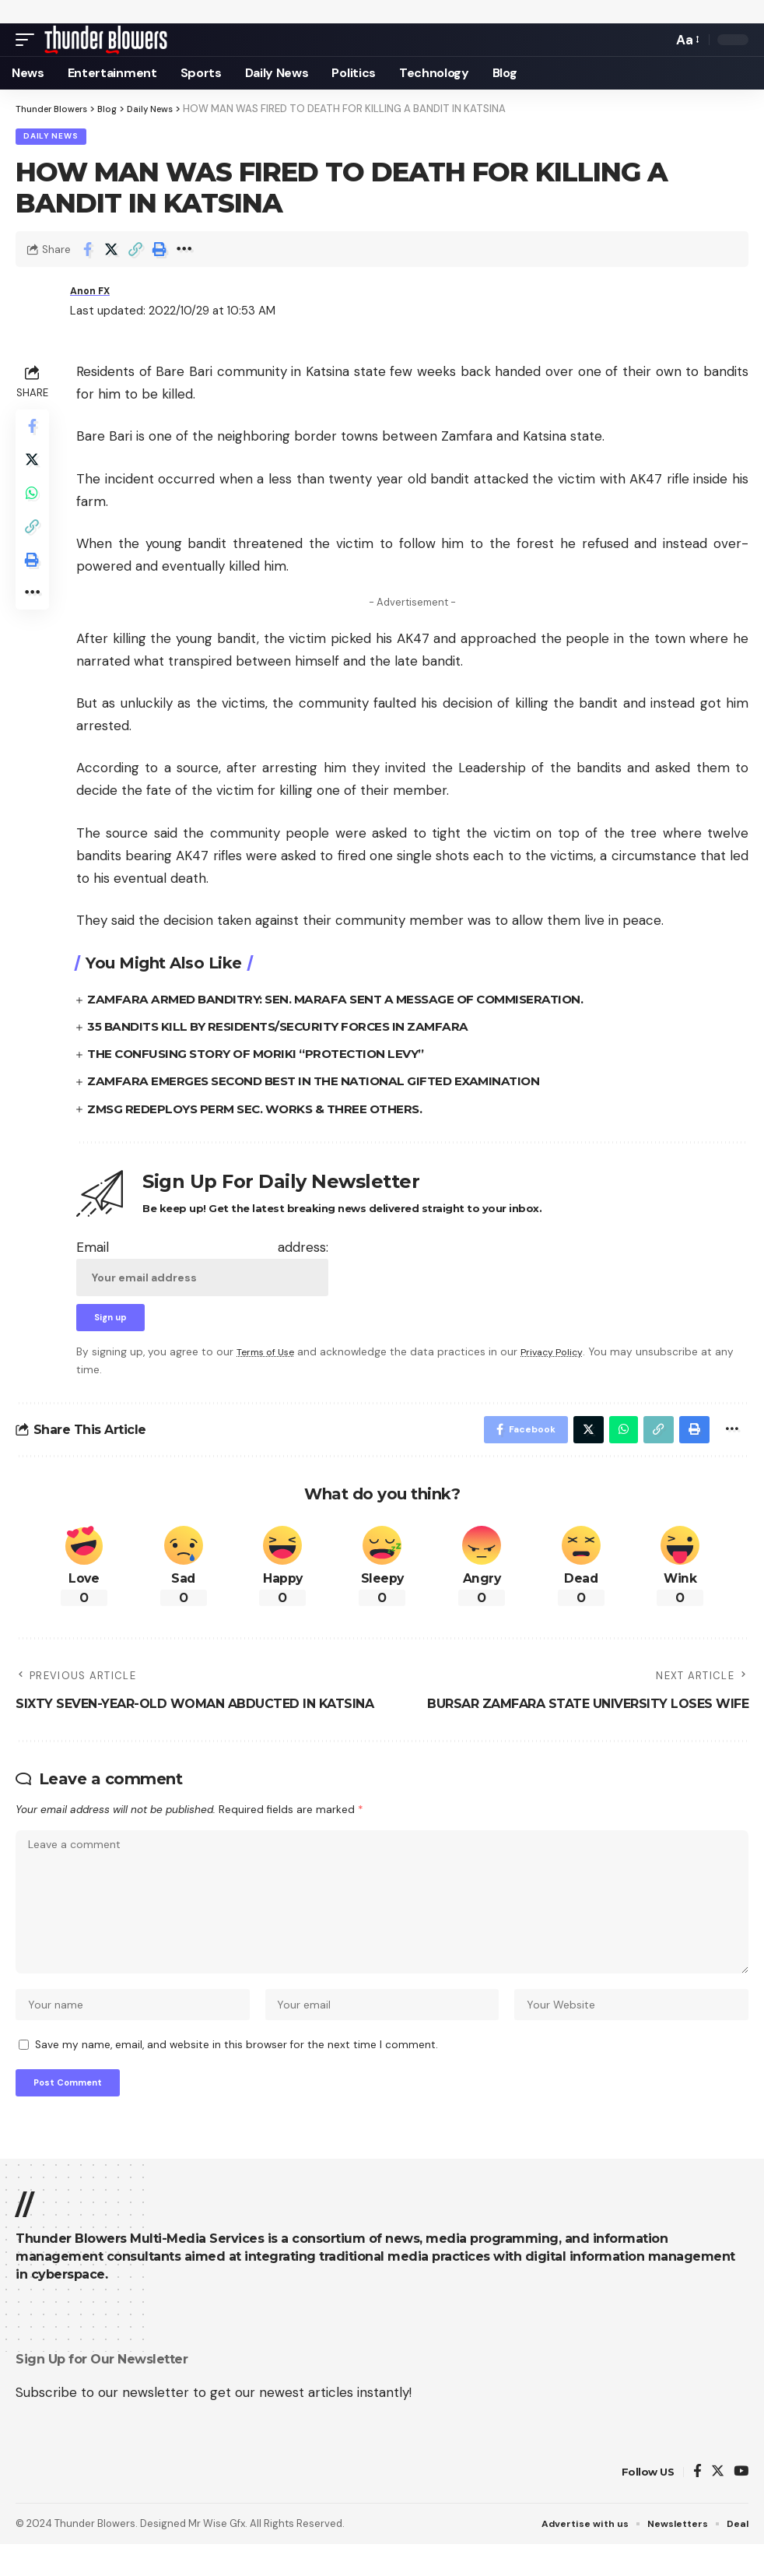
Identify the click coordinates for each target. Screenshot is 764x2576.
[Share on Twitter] (111, 251)
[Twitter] (717, 2503)
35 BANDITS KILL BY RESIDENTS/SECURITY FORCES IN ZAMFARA (288, 1028)
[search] (656, 39)
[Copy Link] (135, 251)
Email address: (202, 1270)
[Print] (159, 251)
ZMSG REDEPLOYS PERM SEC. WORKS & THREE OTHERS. (264, 1110)
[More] (184, 251)
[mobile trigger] (29, 39)
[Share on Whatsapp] (34, 505)
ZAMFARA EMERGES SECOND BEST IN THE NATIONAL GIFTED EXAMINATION (324, 1083)
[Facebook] (697, 2503)
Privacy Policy (562, 1358)
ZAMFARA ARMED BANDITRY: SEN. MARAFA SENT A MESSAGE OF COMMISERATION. (347, 1001)
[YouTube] (741, 2503)
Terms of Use (269, 1358)
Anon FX (94, 293)
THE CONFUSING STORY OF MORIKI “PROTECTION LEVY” (265, 1056)
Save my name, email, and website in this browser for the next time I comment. (236, 2072)
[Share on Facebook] (87, 251)
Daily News (52, 137)
